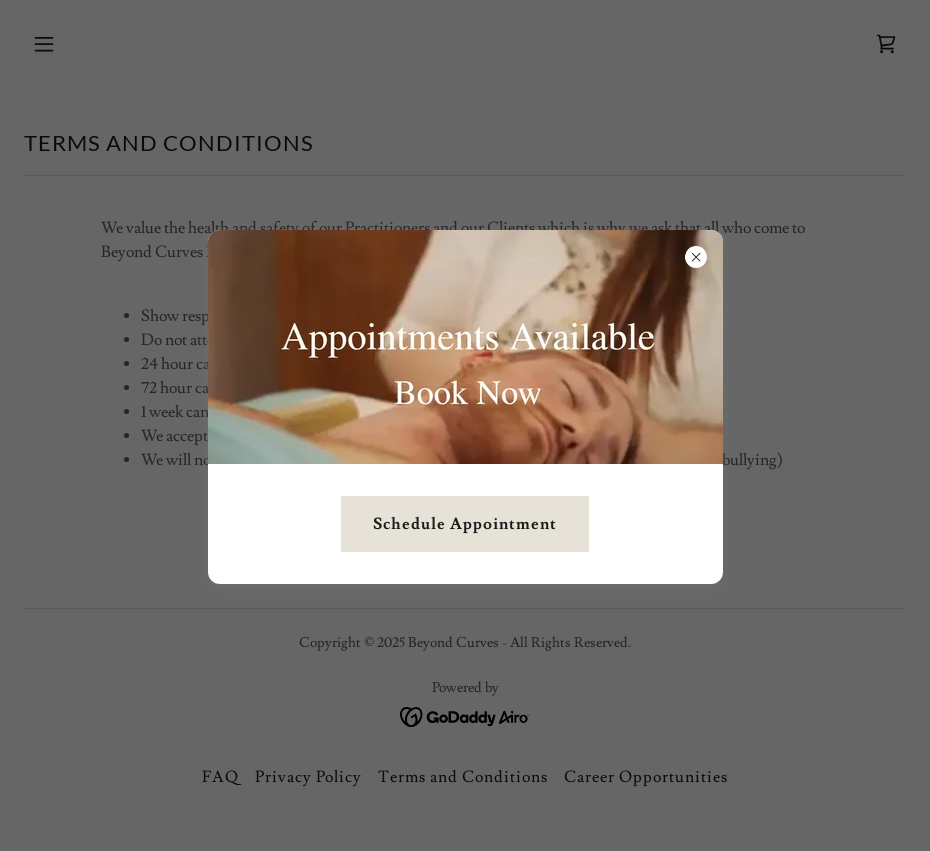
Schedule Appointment (465, 524)
